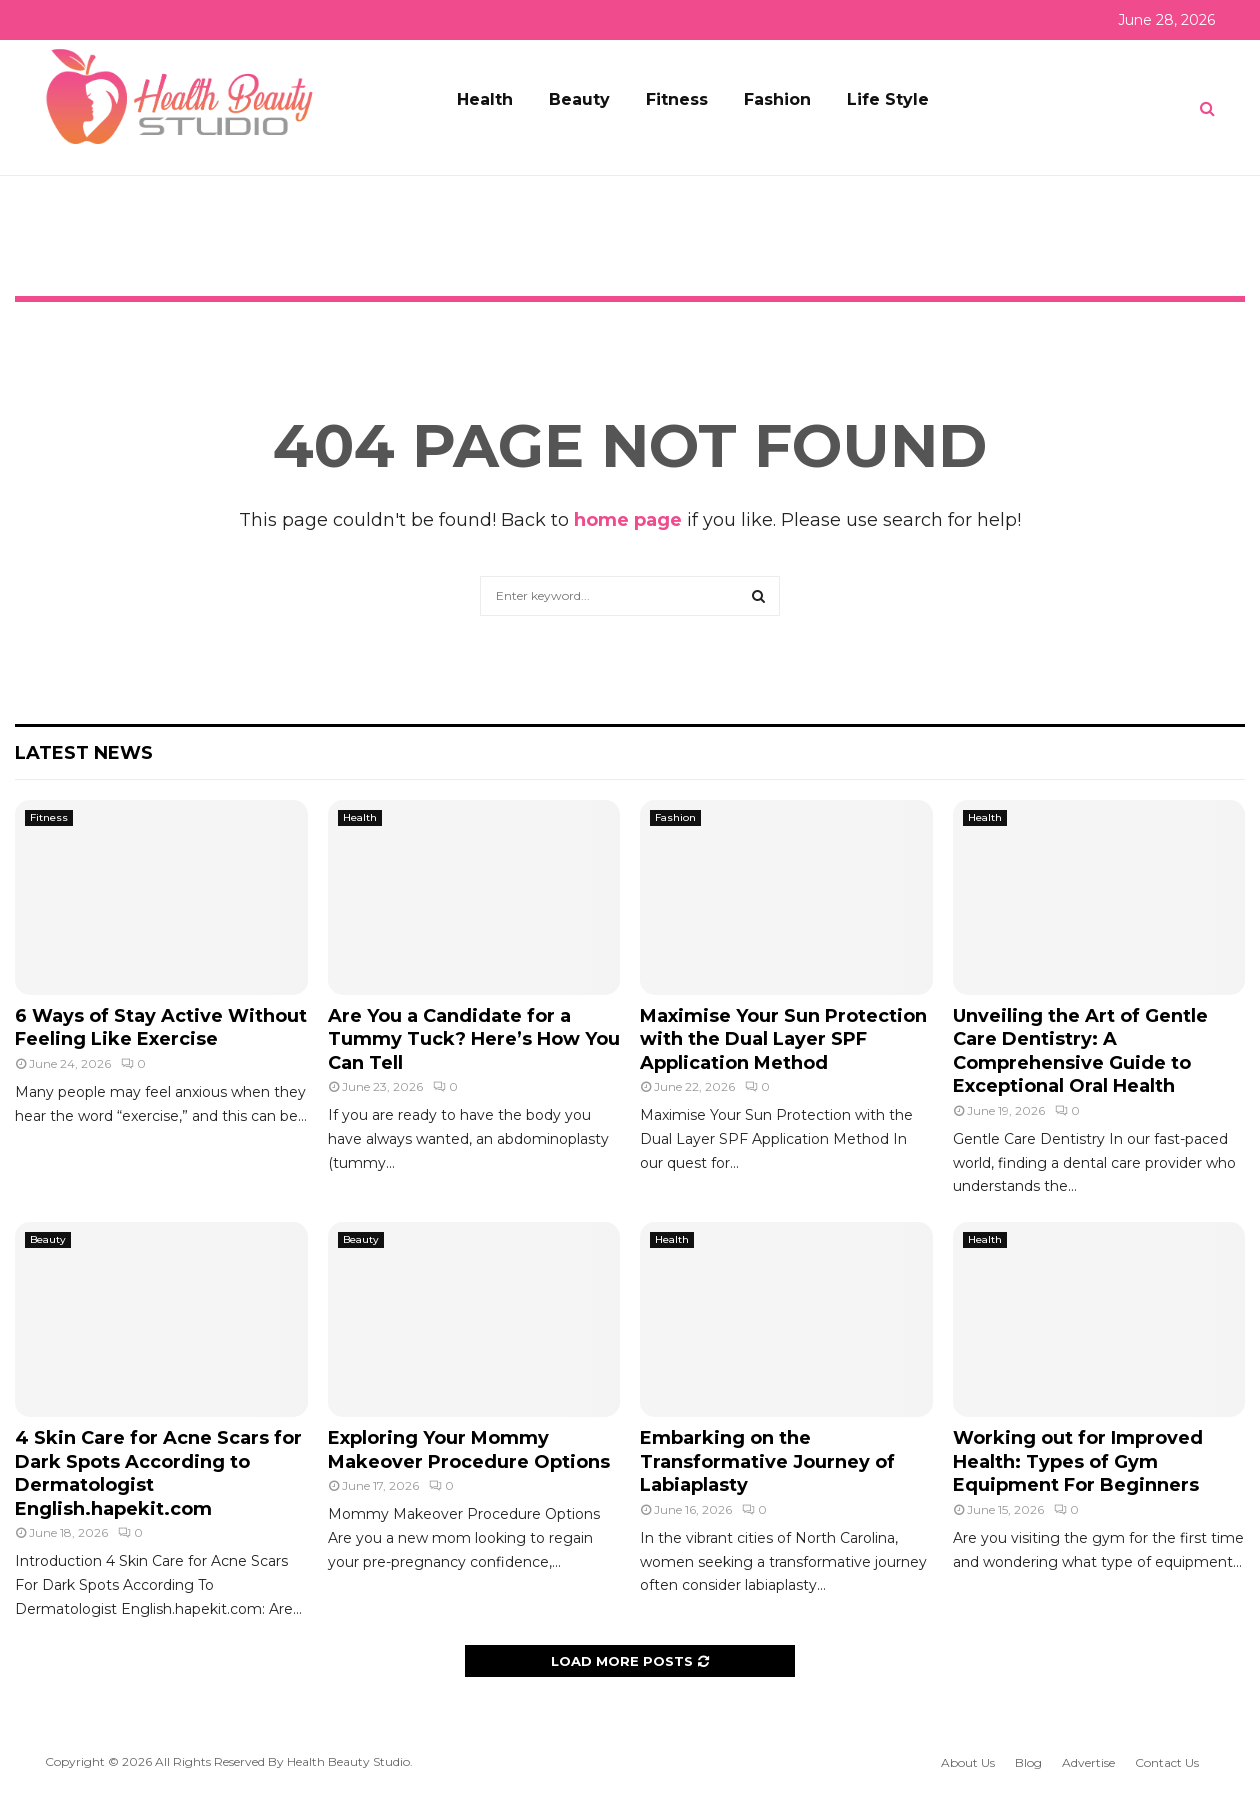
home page (628, 520)
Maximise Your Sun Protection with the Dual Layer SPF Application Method (783, 1039)
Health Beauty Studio (348, 1761)
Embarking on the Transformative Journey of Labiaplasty (767, 1461)
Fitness (677, 99)
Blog (1028, 1762)
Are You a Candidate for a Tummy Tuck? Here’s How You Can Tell (474, 1039)
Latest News (84, 753)
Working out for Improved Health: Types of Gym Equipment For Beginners (1078, 1461)
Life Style (888, 99)
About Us (968, 1762)
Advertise (1088, 1762)
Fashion (777, 99)
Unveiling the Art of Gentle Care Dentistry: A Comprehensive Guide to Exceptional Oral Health (1080, 1051)
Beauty (579, 99)
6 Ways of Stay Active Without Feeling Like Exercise (161, 1027)
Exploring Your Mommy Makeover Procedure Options (469, 1449)
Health (485, 99)
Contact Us (1167, 1762)
